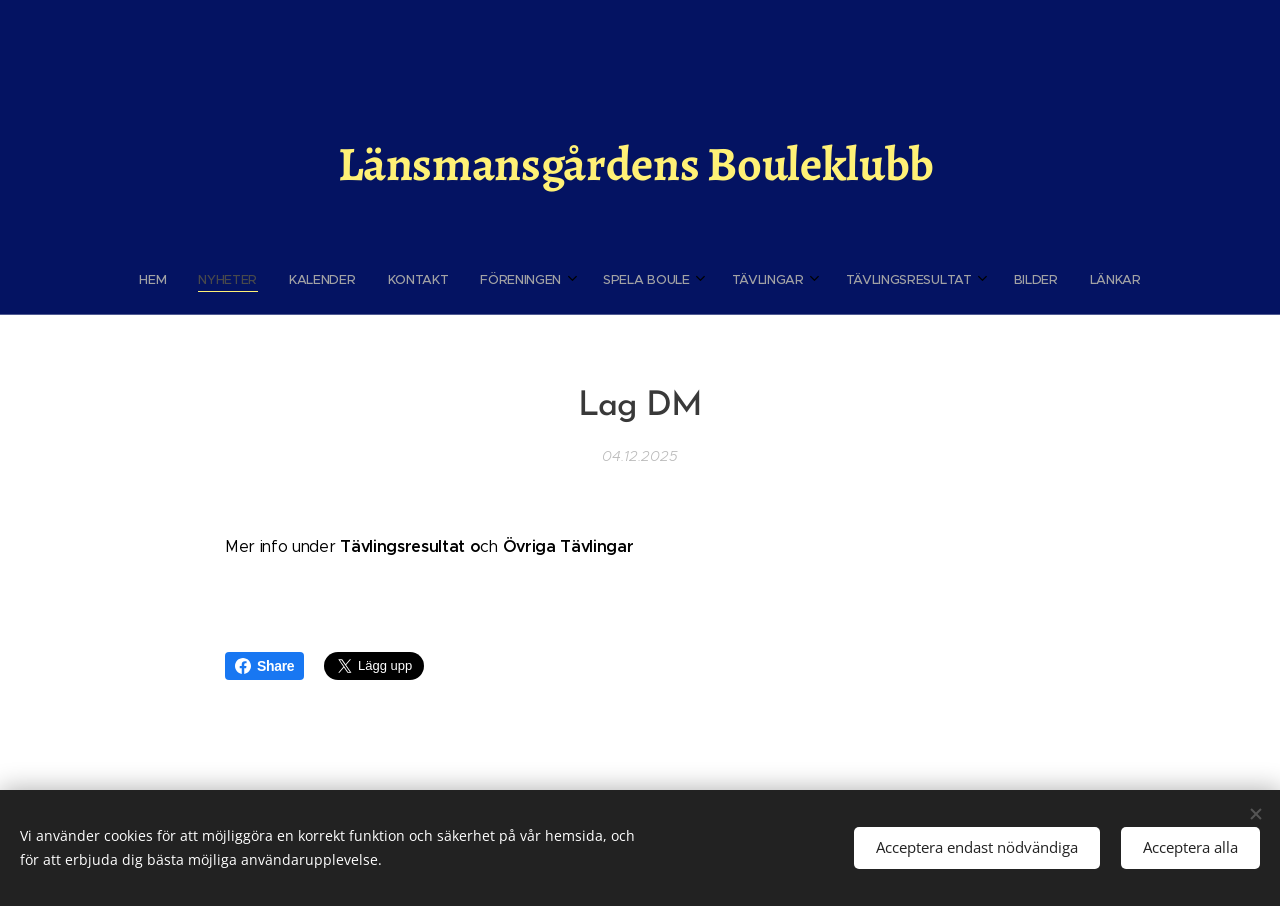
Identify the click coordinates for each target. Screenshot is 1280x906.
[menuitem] (484, 280)
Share (264, 666)
